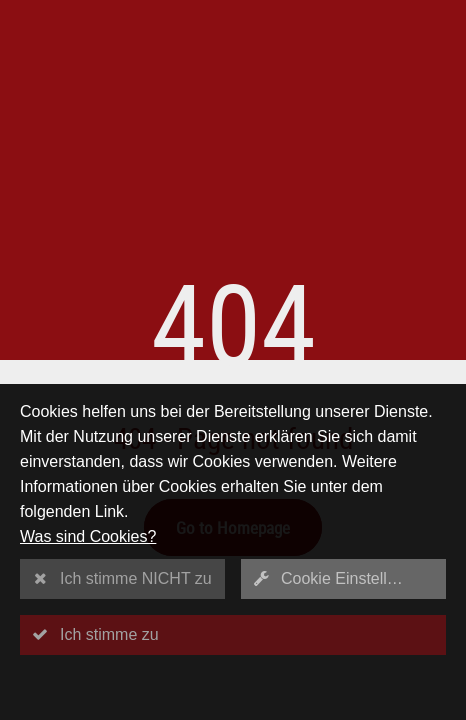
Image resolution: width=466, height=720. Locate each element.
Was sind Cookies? (88, 536)
